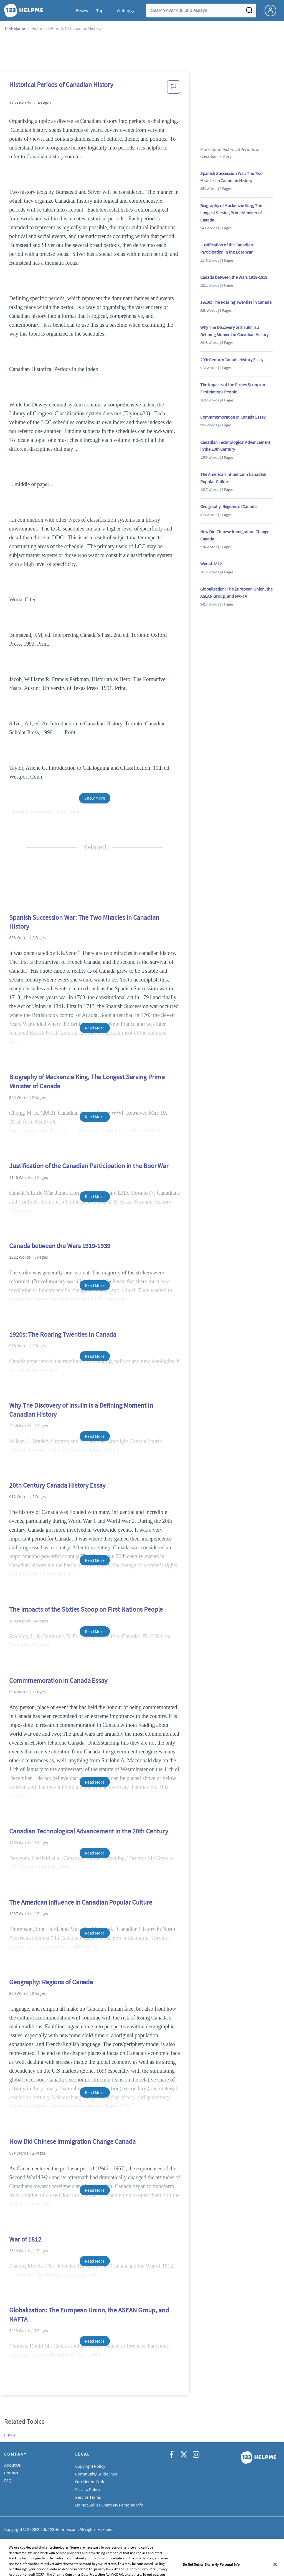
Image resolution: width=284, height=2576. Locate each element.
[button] (173, 88)
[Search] (249, 12)
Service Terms (88, 2497)
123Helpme (14, 28)
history (56, 156)
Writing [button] (123, 10)
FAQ (8, 2480)
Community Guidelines (96, 2474)
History (10, 2435)
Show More (94, 798)
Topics (102, 10)
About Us (12, 2465)
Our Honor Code (90, 2481)
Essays (82, 10)
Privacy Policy (87, 2489)
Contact (11, 2472)
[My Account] (273, 10)
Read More (95, 1028)
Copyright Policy (90, 2466)
